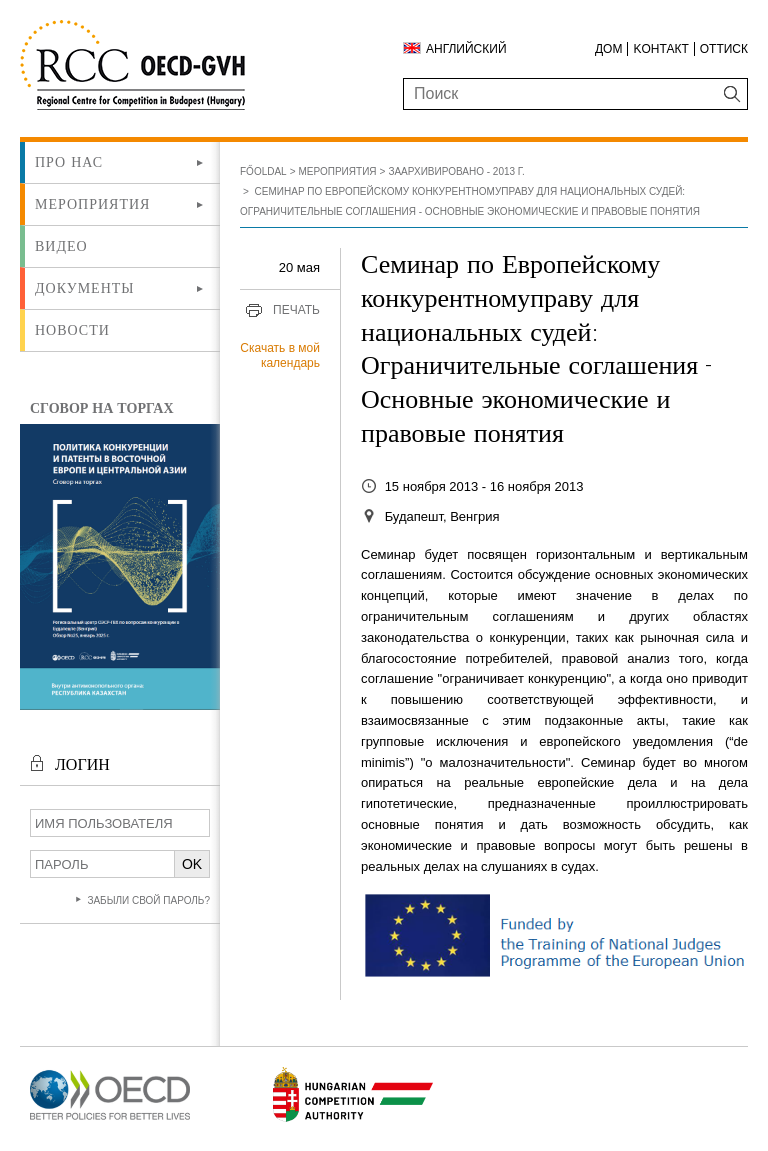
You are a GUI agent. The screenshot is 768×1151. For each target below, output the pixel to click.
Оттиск (724, 49)
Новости (72, 330)
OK (192, 864)
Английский (466, 49)
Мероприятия (92, 204)
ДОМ (608, 49)
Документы (85, 288)
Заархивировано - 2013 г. (456, 171)
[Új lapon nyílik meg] (110, 1120)
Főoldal (263, 171)
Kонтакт (660, 49)
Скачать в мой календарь (280, 356)
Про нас (69, 162)
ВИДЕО (61, 246)
